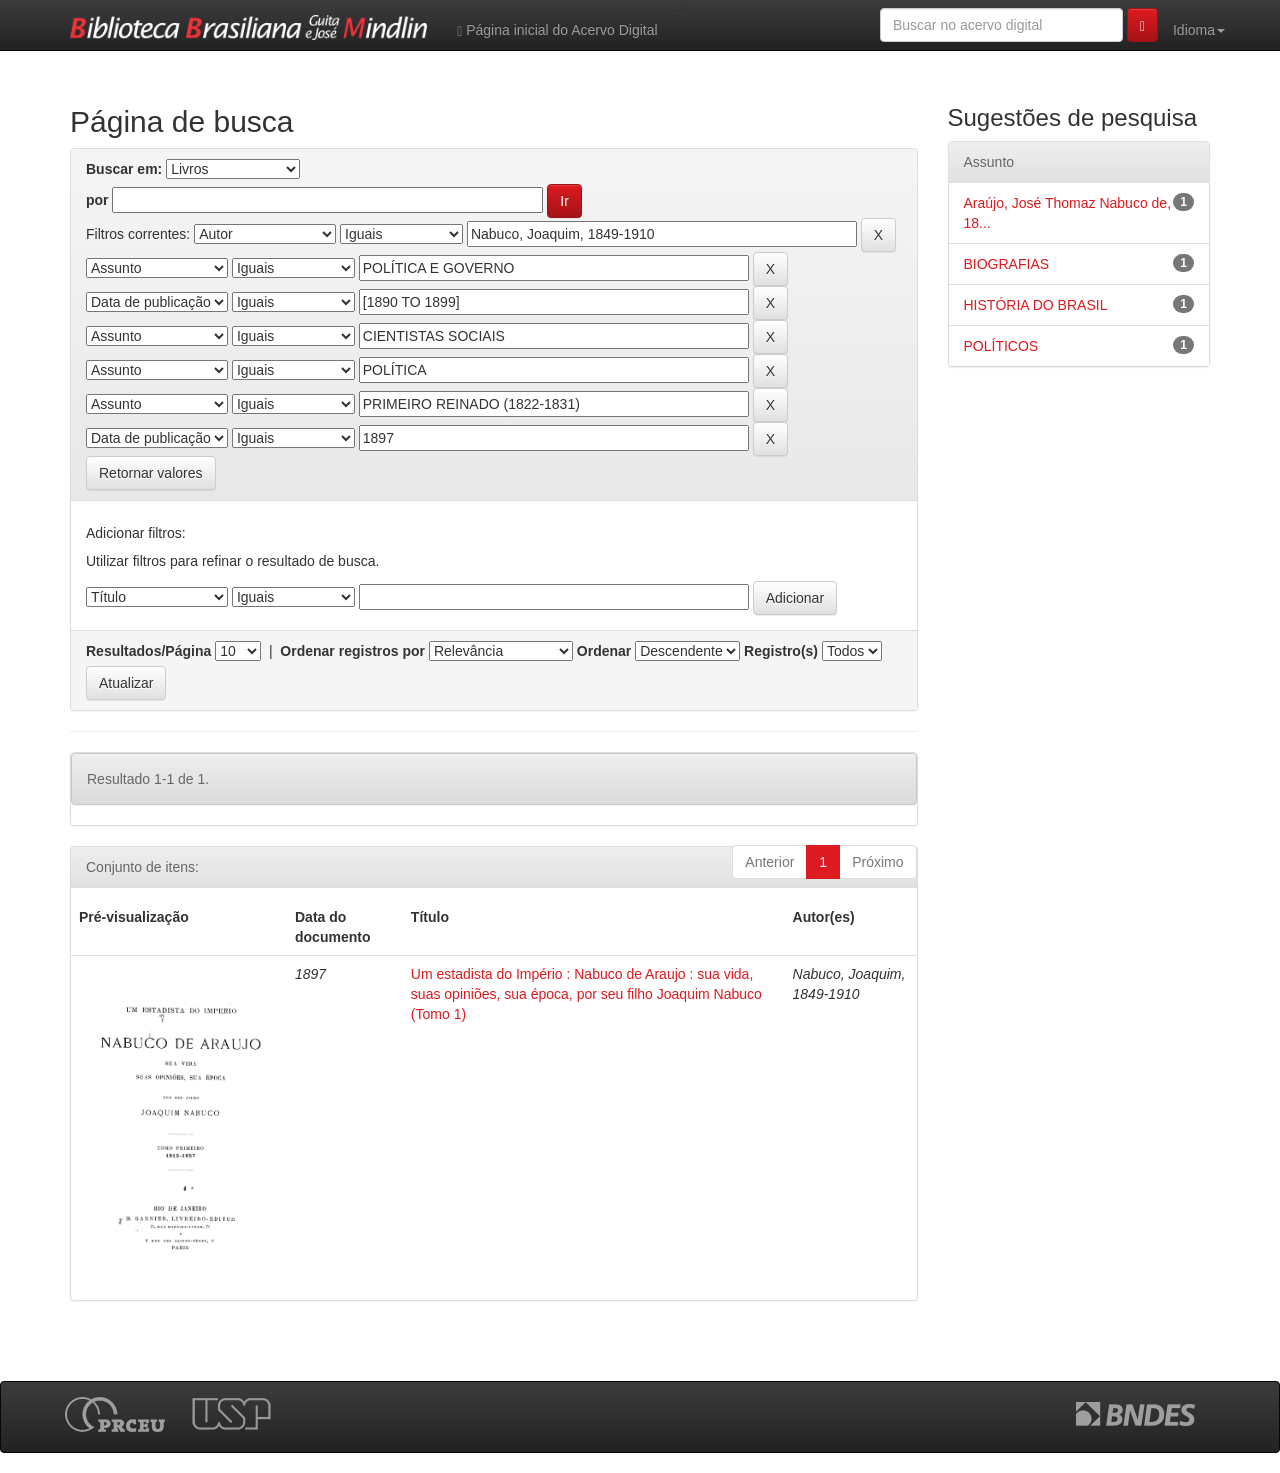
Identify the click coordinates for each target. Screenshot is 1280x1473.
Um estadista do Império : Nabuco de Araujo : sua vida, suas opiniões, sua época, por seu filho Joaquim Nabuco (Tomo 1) (586, 994)
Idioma (1199, 30)
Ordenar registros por (352, 651)
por (97, 200)
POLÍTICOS (1001, 346)
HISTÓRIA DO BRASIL (1036, 305)
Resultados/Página (148, 651)
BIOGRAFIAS (1007, 264)
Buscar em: (124, 169)
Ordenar (604, 651)
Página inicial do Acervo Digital (557, 30)
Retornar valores (151, 473)
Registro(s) (781, 651)
